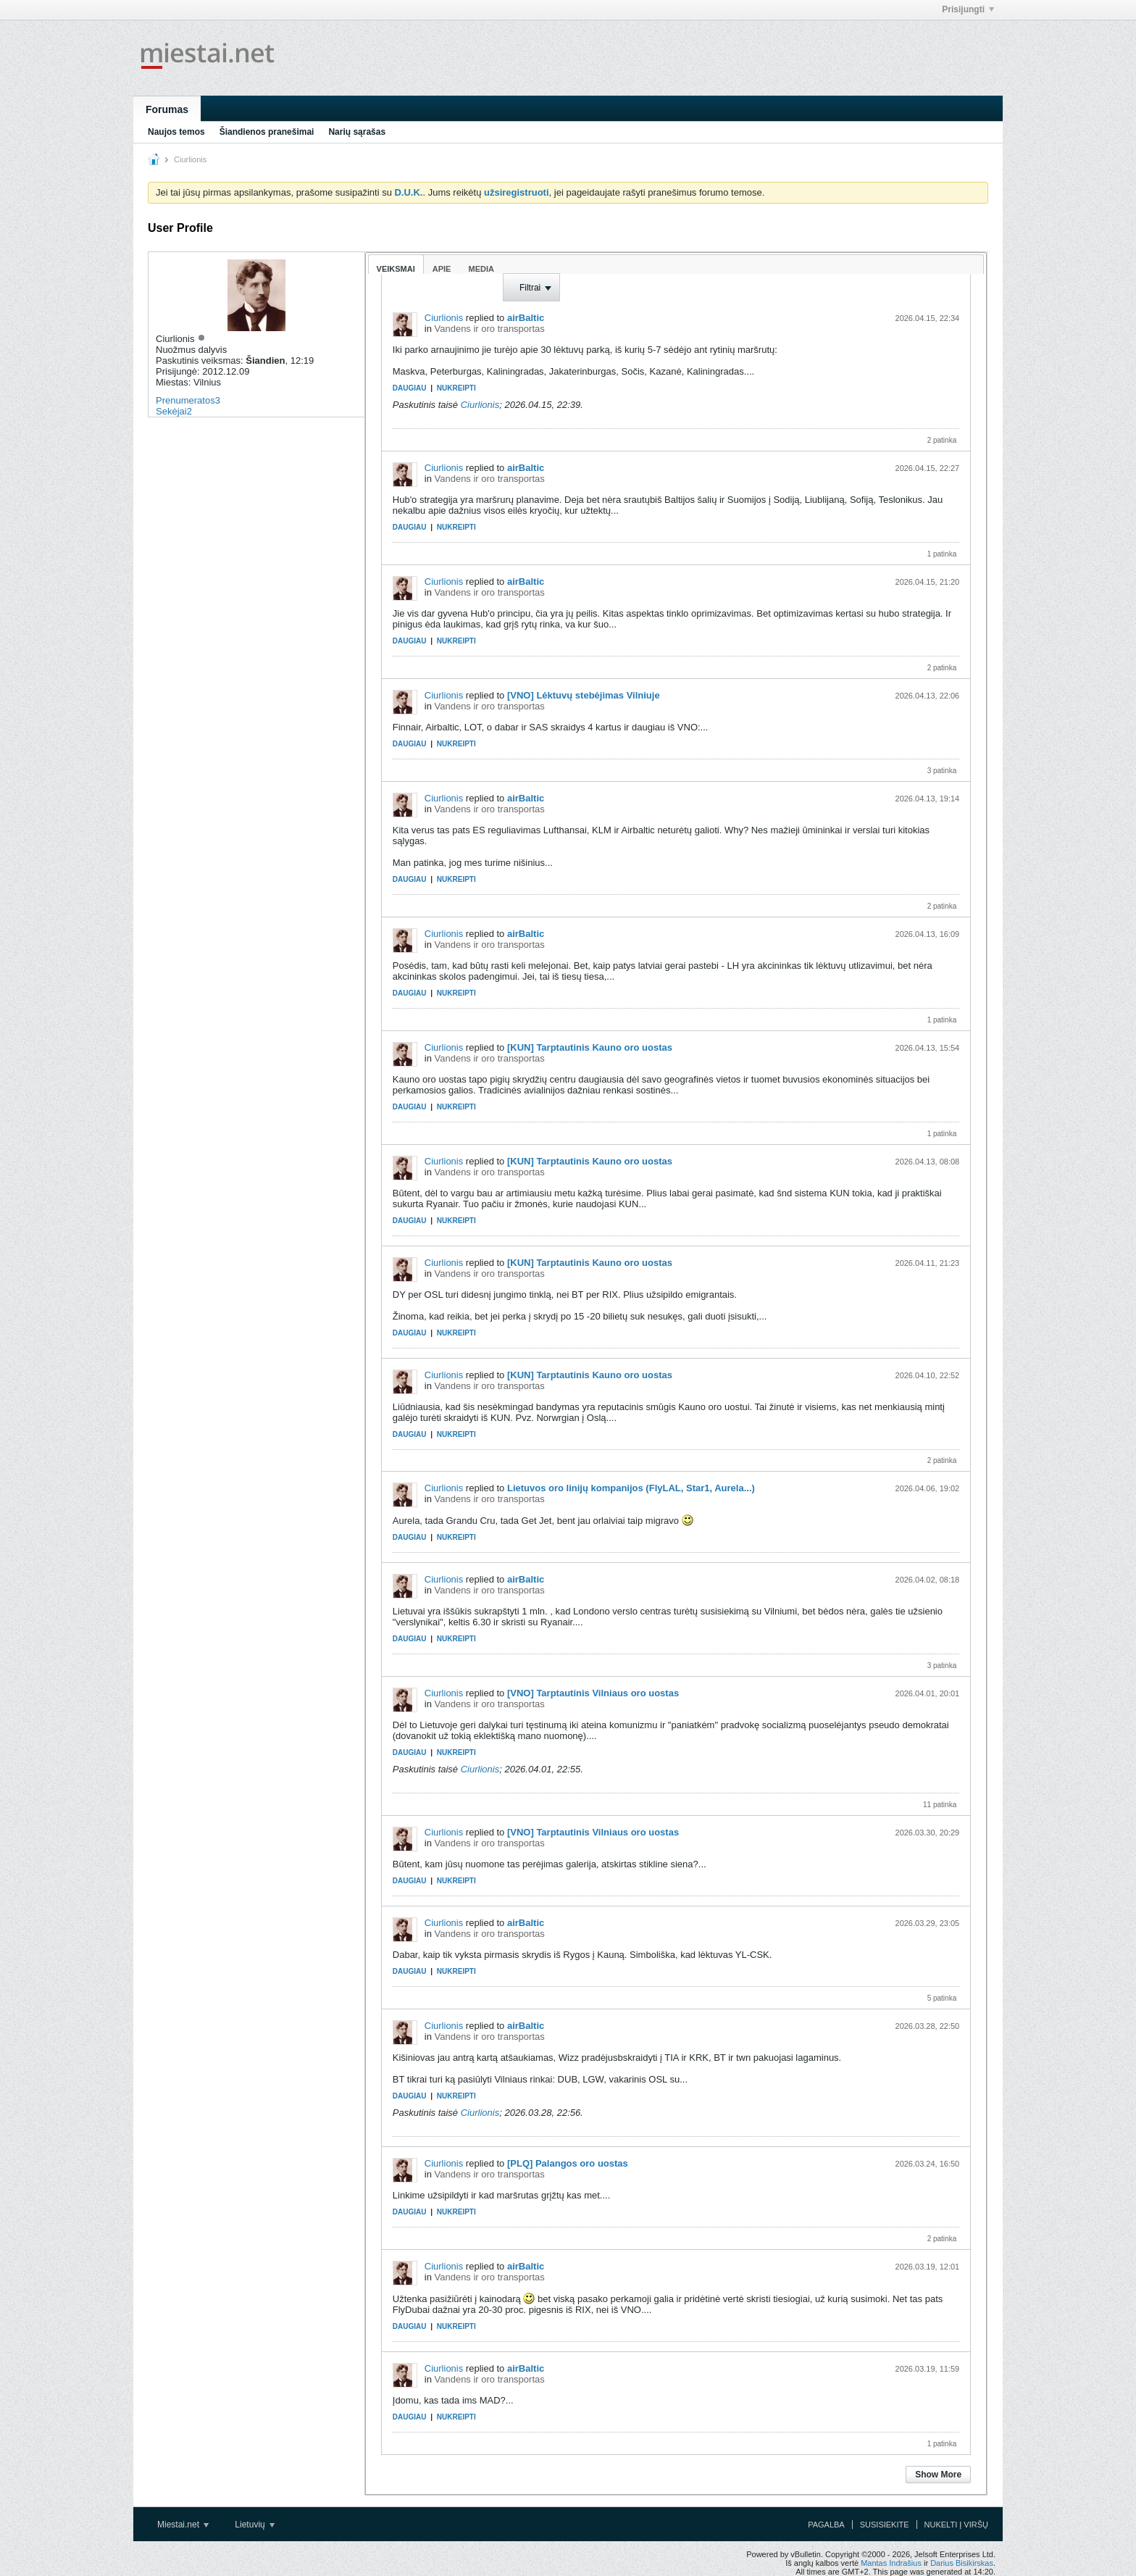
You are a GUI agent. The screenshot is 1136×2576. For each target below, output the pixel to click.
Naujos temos (176, 132)
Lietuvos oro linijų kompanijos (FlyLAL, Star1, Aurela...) (631, 1488)
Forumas (167, 109)
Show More (938, 2474)
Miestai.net (183, 2524)
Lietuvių (255, 2524)
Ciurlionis (444, 317)
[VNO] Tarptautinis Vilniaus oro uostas (593, 1693)
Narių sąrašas (356, 132)
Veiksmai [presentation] (396, 268)
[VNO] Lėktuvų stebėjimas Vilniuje (583, 695)
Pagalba (826, 2524)
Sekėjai (171, 411)
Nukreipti (456, 388)
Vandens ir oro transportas (490, 328)
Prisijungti (968, 9)
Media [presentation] (480, 268)
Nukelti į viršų (956, 2524)
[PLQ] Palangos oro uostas (567, 2163)
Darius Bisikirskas (961, 2563)
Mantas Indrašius (891, 2563)
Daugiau (410, 388)
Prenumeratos (185, 400)
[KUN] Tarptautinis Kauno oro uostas (589, 1047)
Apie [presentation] (442, 268)
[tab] (396, 264)
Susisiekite (884, 2524)
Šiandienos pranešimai (267, 132)
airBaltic (525, 317)
